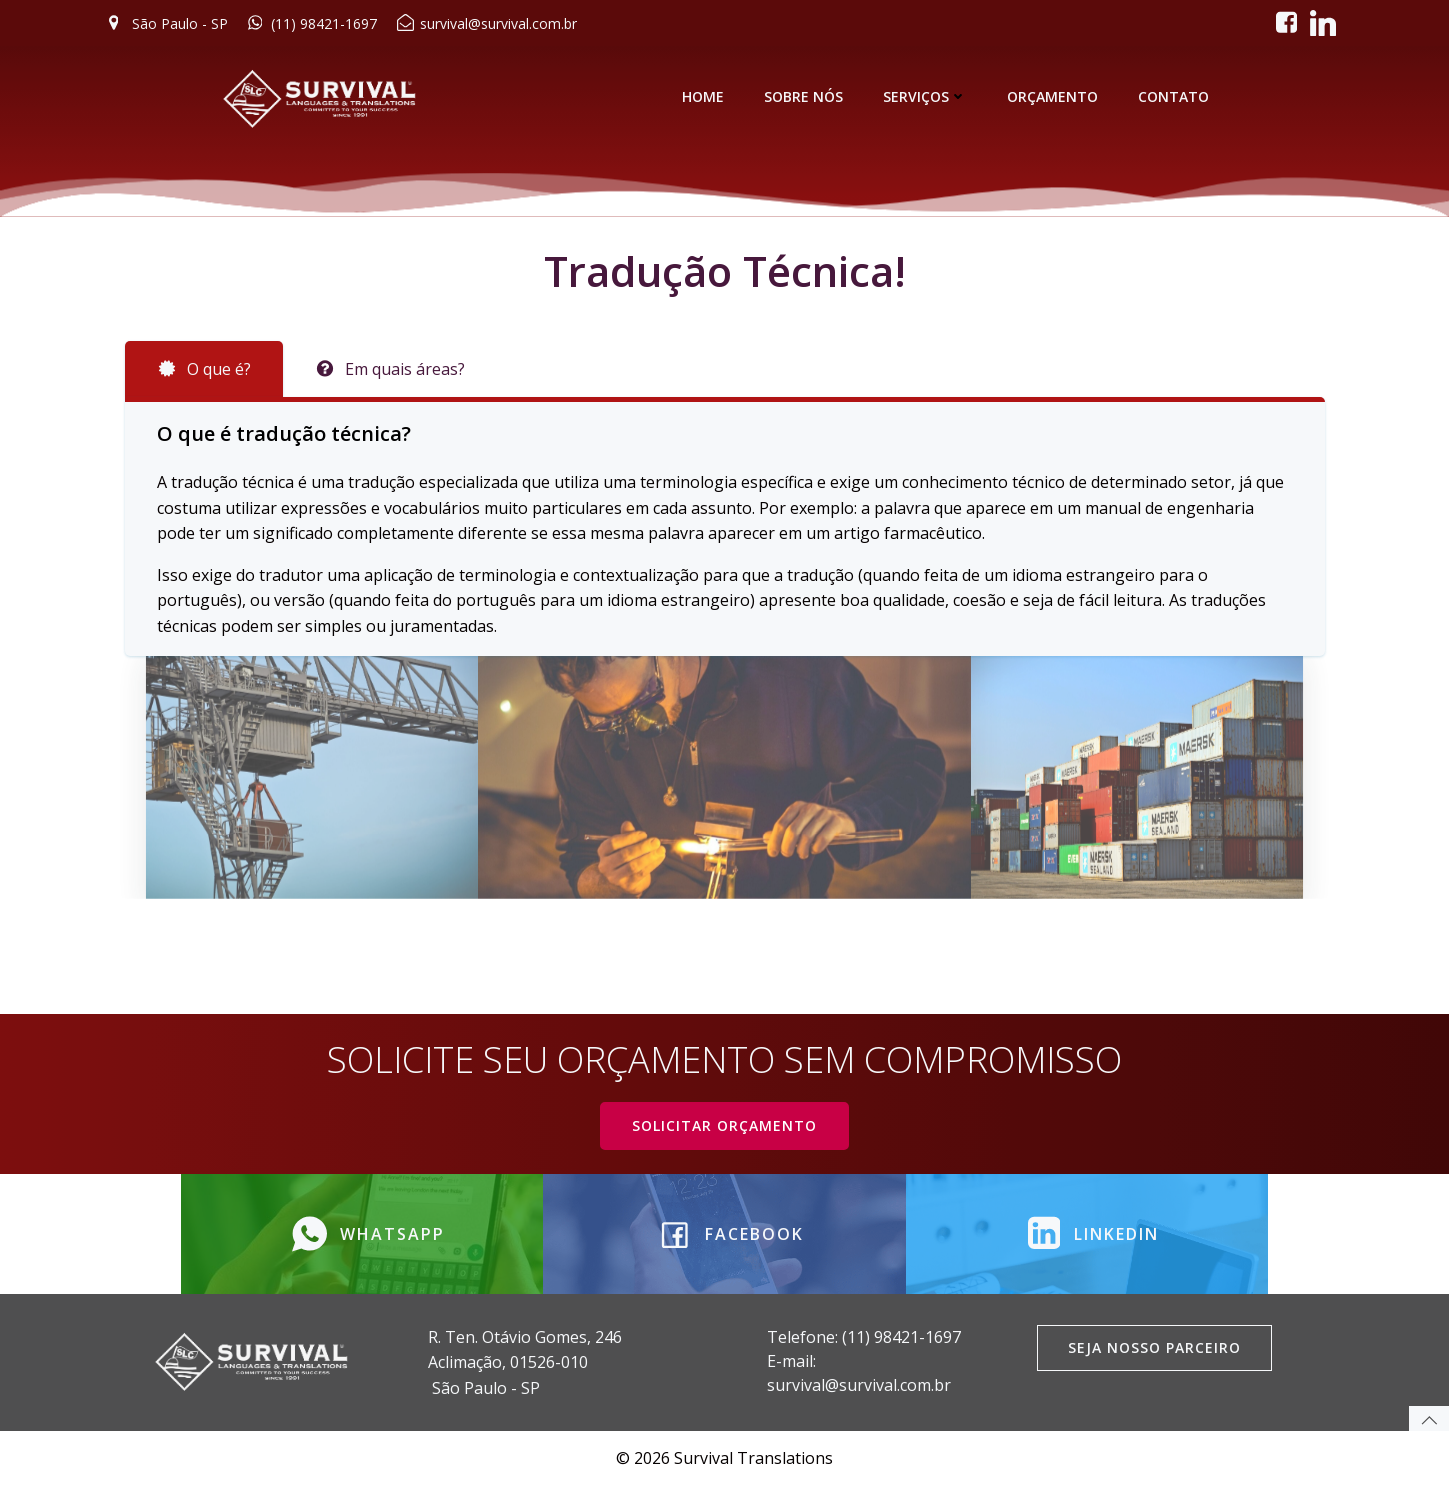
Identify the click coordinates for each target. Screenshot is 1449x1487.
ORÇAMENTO (1052, 96)
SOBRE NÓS (803, 96)
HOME (703, 96)
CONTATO (1173, 96)
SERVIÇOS (925, 96)
